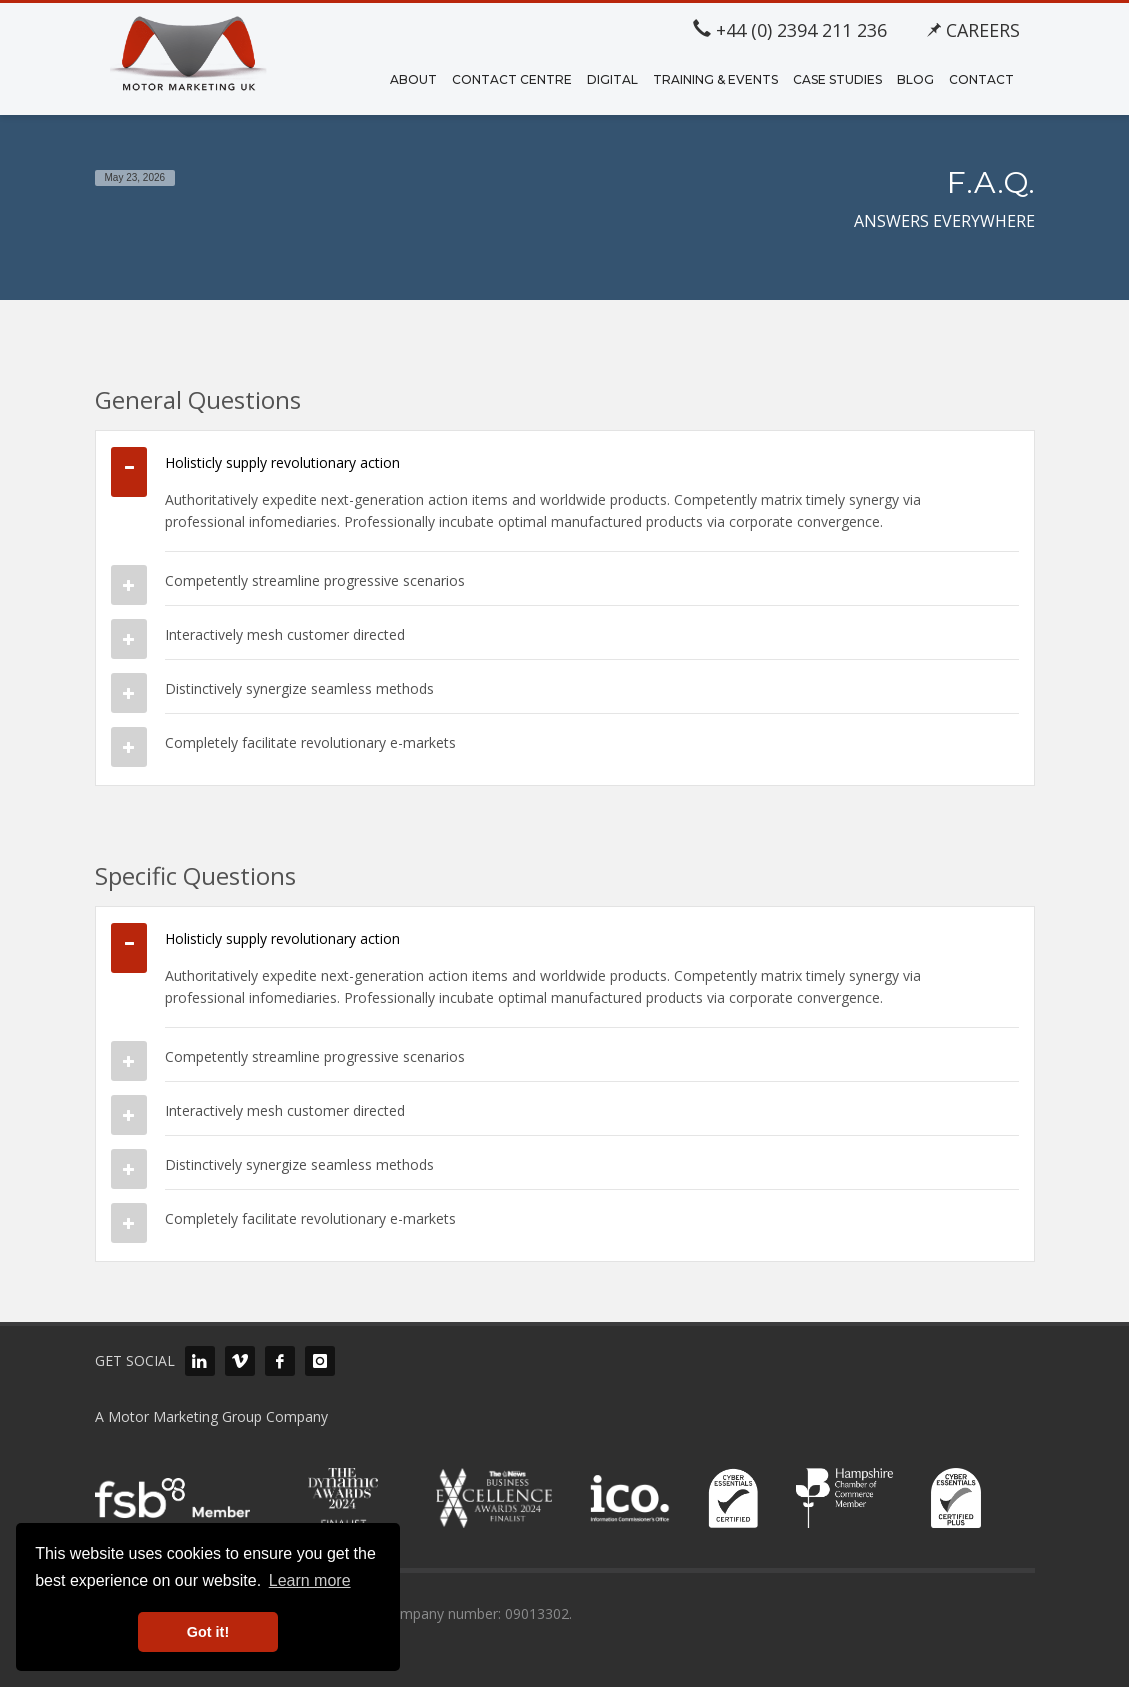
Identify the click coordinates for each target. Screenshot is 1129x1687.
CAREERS (973, 30)
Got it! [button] (208, 1632)
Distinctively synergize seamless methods (299, 688)
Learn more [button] (310, 1580)
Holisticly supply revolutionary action (282, 462)
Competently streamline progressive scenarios (315, 580)
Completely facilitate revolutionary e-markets (310, 742)
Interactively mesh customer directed (285, 634)
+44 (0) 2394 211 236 (790, 30)
